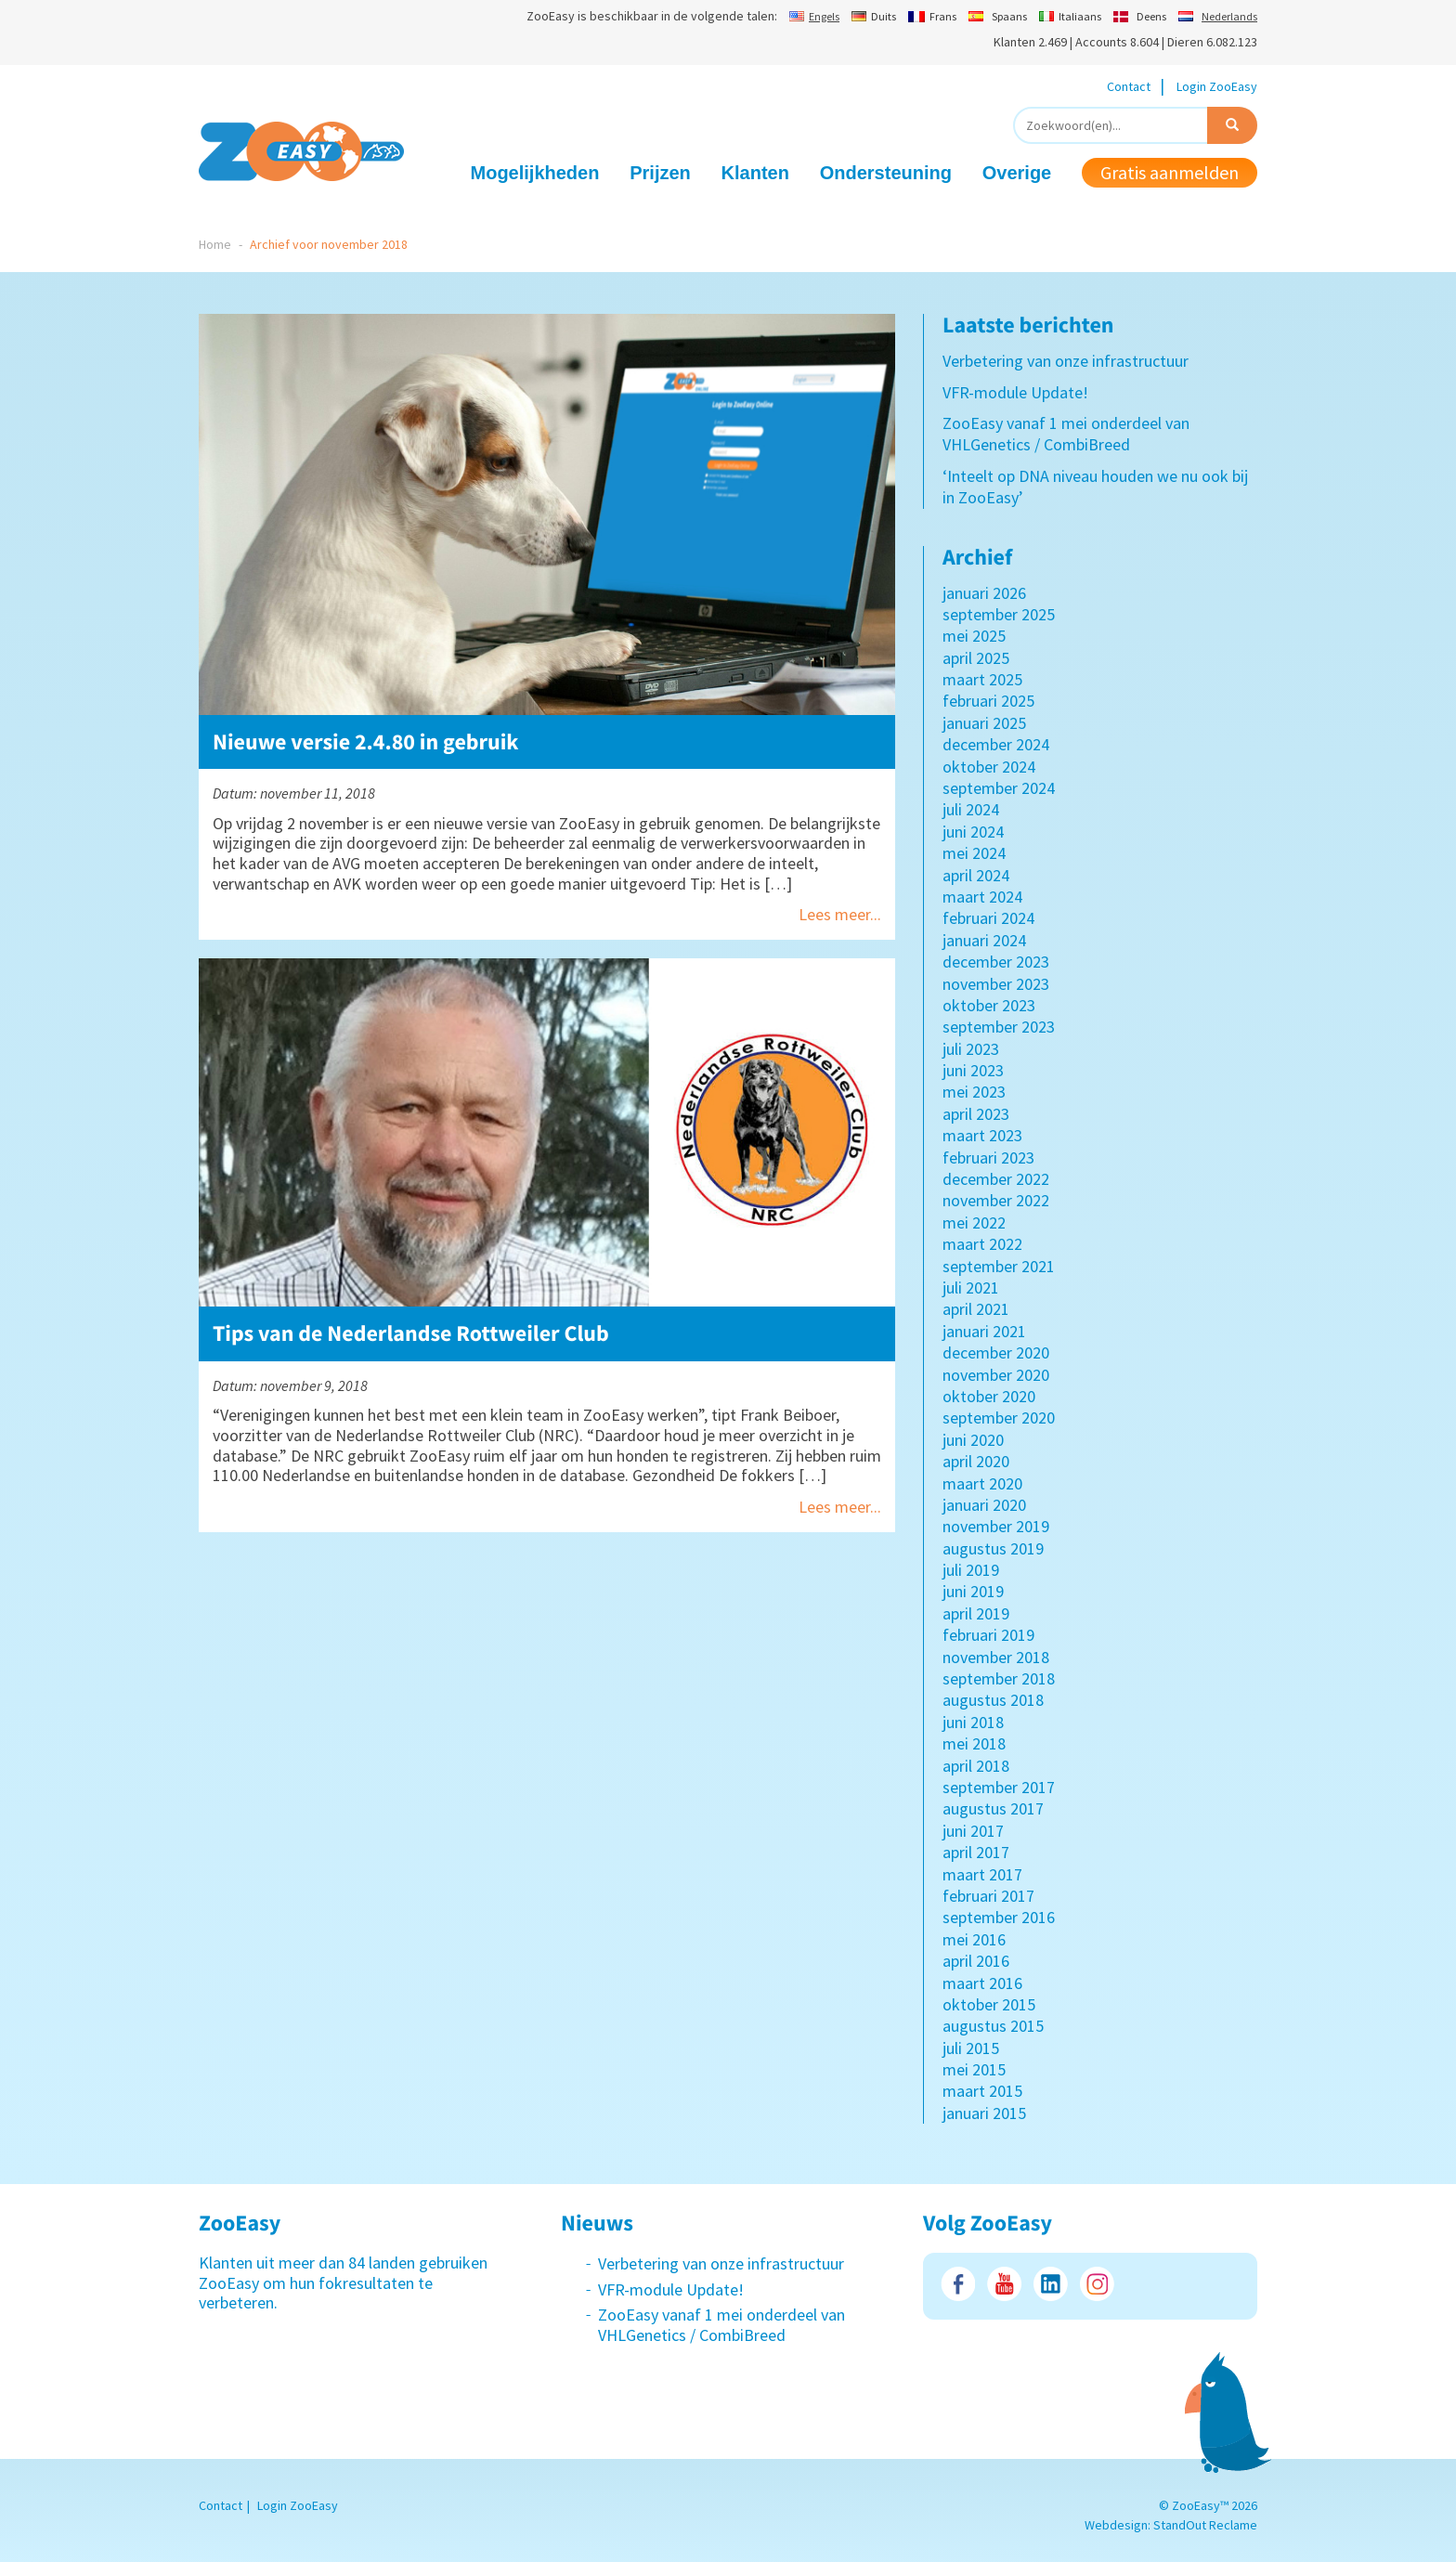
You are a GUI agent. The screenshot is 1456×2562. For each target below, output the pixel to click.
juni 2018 (973, 1722)
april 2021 (975, 1309)
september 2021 (998, 1266)
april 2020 (975, 1461)
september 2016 (998, 1917)
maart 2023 (982, 1135)
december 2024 (995, 744)
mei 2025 (974, 635)
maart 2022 (982, 1244)
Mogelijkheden (535, 173)
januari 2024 (984, 940)
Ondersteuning (886, 173)
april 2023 (975, 1114)
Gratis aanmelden (1169, 172)
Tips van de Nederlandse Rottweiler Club (411, 1333)
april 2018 (975, 1765)
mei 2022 (974, 1222)
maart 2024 (982, 896)
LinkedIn (1051, 2284)
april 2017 (975, 1852)
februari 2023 (988, 1157)
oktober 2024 (988, 766)
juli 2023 (970, 1049)
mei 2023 (974, 1091)
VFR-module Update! (1015, 392)
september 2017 (998, 1787)
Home (215, 244)
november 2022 (995, 1200)
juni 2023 (973, 1070)
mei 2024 (974, 853)
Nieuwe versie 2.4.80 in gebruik (366, 741)
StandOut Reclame (1205, 2524)
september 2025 (998, 614)
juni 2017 (973, 1830)
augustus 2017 (993, 1808)
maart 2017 (982, 1874)
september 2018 (998, 1678)
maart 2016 (982, 1983)
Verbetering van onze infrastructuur (1065, 360)
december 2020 (995, 1352)
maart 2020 (982, 1483)
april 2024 (975, 875)
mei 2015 (974, 2069)
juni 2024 (973, 831)
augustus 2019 (993, 1548)
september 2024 (998, 788)
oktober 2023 (988, 1005)
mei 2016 (974, 1939)
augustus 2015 (993, 2025)
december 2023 (995, 961)
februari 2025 (988, 700)
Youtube (1004, 2284)
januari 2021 (984, 1331)
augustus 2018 (993, 1699)
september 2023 (998, 1026)
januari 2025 (984, 723)
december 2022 (995, 1179)
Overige (1016, 173)
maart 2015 (982, 2090)
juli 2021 (970, 1287)
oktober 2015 (988, 2004)
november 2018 (995, 1657)
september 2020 (998, 1417)
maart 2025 (982, 679)
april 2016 (975, 1960)
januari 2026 (984, 593)
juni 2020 (973, 1439)
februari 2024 (988, 918)
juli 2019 (970, 1569)
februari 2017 (988, 1895)
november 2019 (995, 1526)
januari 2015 (984, 2113)
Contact (1128, 86)
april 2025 (975, 658)
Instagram (1097, 2284)
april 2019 (975, 1613)
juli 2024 (970, 809)
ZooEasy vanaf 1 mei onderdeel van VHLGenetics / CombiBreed (1066, 433)
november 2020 (995, 1374)
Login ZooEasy (1216, 86)
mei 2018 (974, 1743)
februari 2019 (988, 1634)
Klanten (755, 173)
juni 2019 (973, 1591)
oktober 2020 (988, 1396)
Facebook (958, 2284)
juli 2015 (970, 2048)
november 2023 (995, 984)
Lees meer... (840, 914)
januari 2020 (984, 1504)
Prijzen (660, 173)
